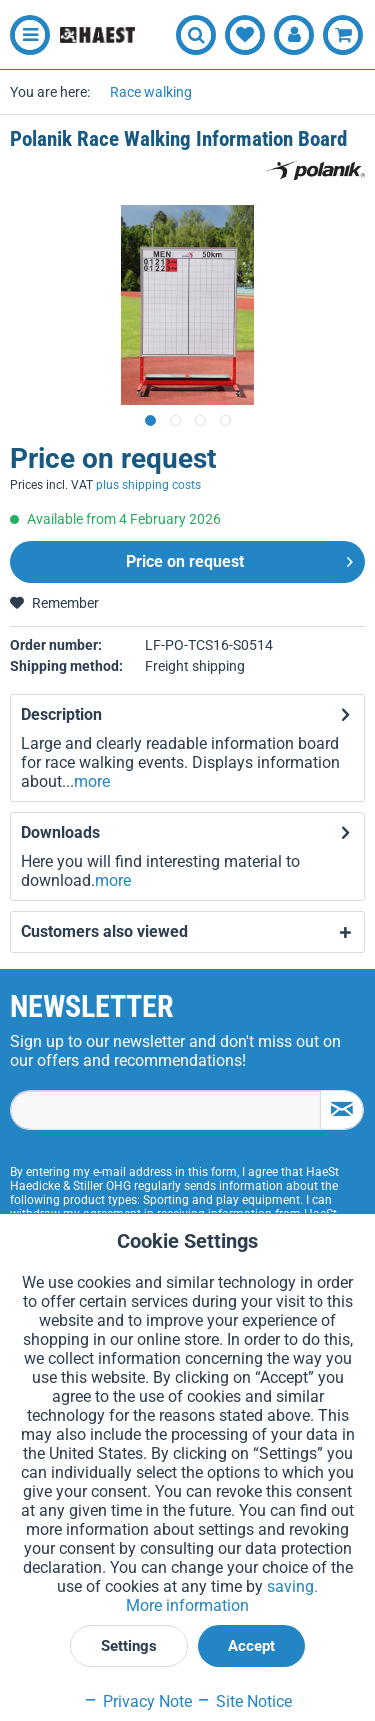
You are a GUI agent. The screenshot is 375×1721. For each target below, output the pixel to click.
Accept (251, 1646)
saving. (292, 1586)
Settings (129, 1646)
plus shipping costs (148, 485)
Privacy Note (137, 1701)
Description (61, 714)
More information (187, 1605)
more (92, 781)
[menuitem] (25, 35)
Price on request (240, 558)
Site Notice (244, 1701)
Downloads (60, 832)
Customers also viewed (104, 931)
